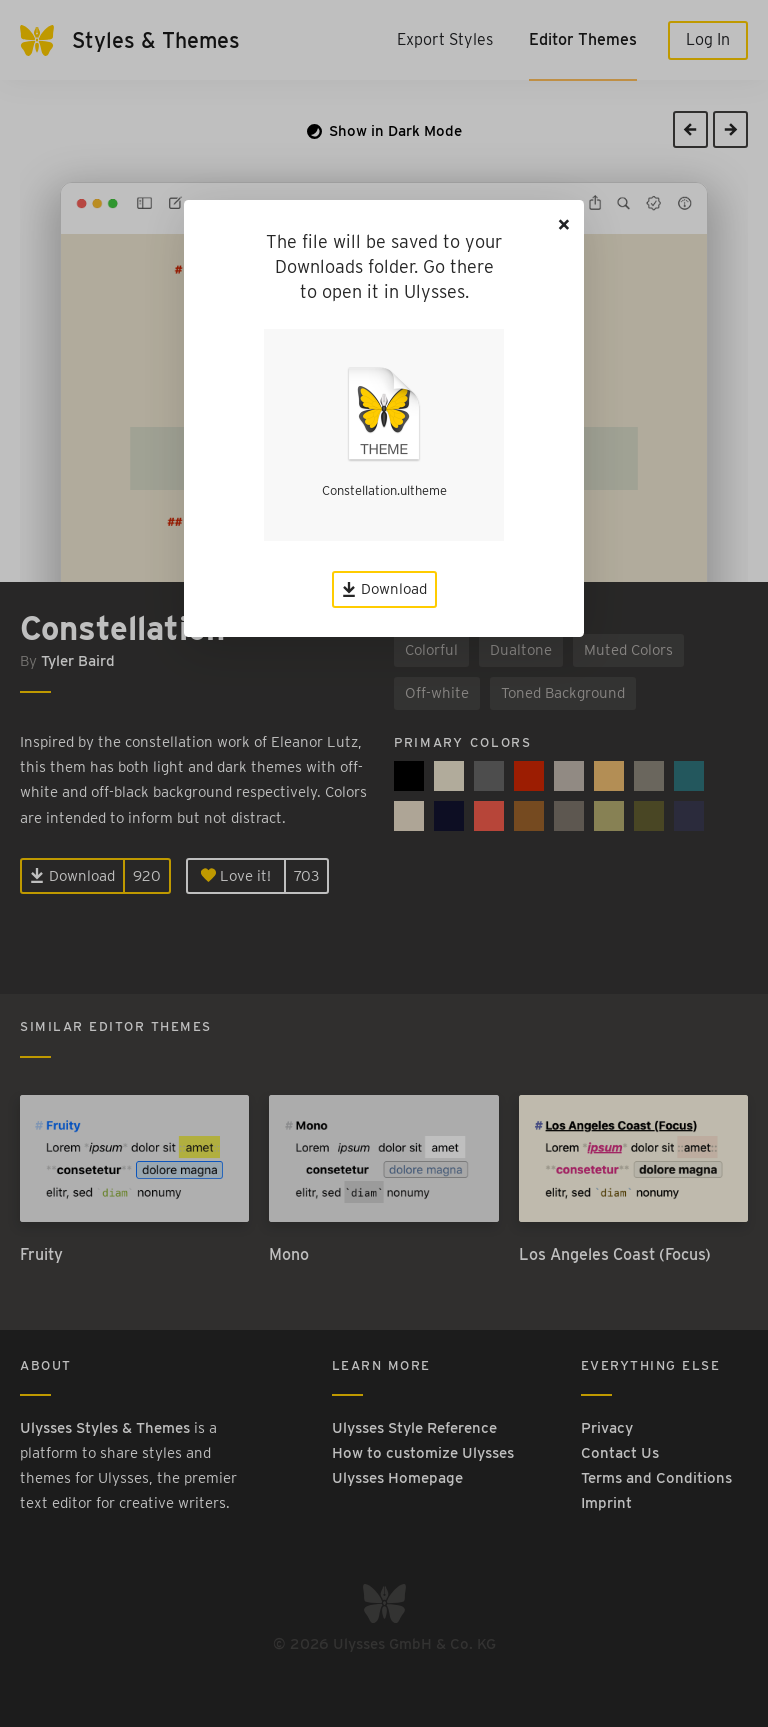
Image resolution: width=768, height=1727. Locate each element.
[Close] (564, 224)
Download (384, 589)
